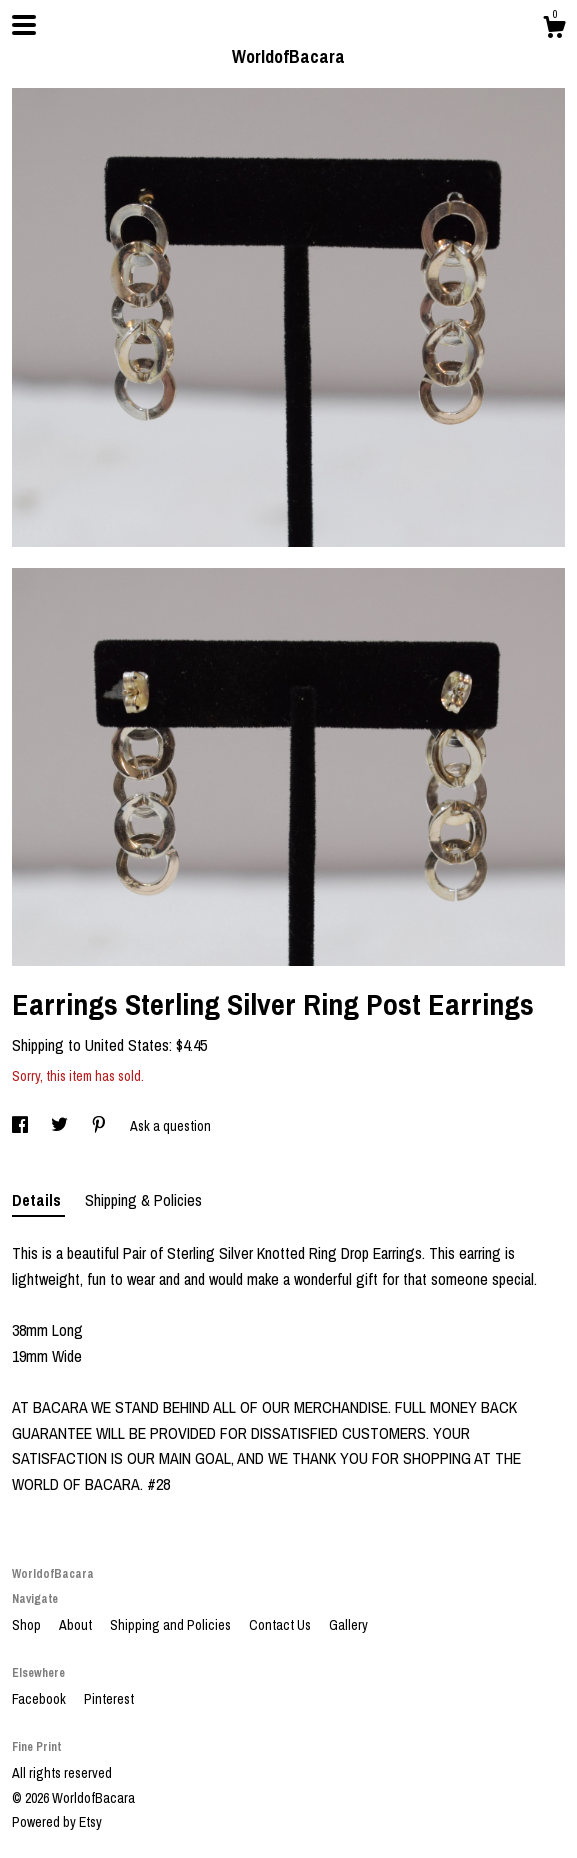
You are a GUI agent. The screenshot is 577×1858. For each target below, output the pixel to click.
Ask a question (170, 1126)
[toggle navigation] (24, 25)
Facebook (40, 1699)
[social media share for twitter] (61, 1126)
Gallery (348, 1625)
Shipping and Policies (172, 1625)
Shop (28, 1625)
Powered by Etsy (57, 1822)
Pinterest (109, 1699)
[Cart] (554, 30)
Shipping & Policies (143, 1200)
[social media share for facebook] (21, 1126)
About (77, 1625)
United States (127, 1045)
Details (38, 1200)
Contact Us (281, 1625)
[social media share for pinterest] (100, 1126)
